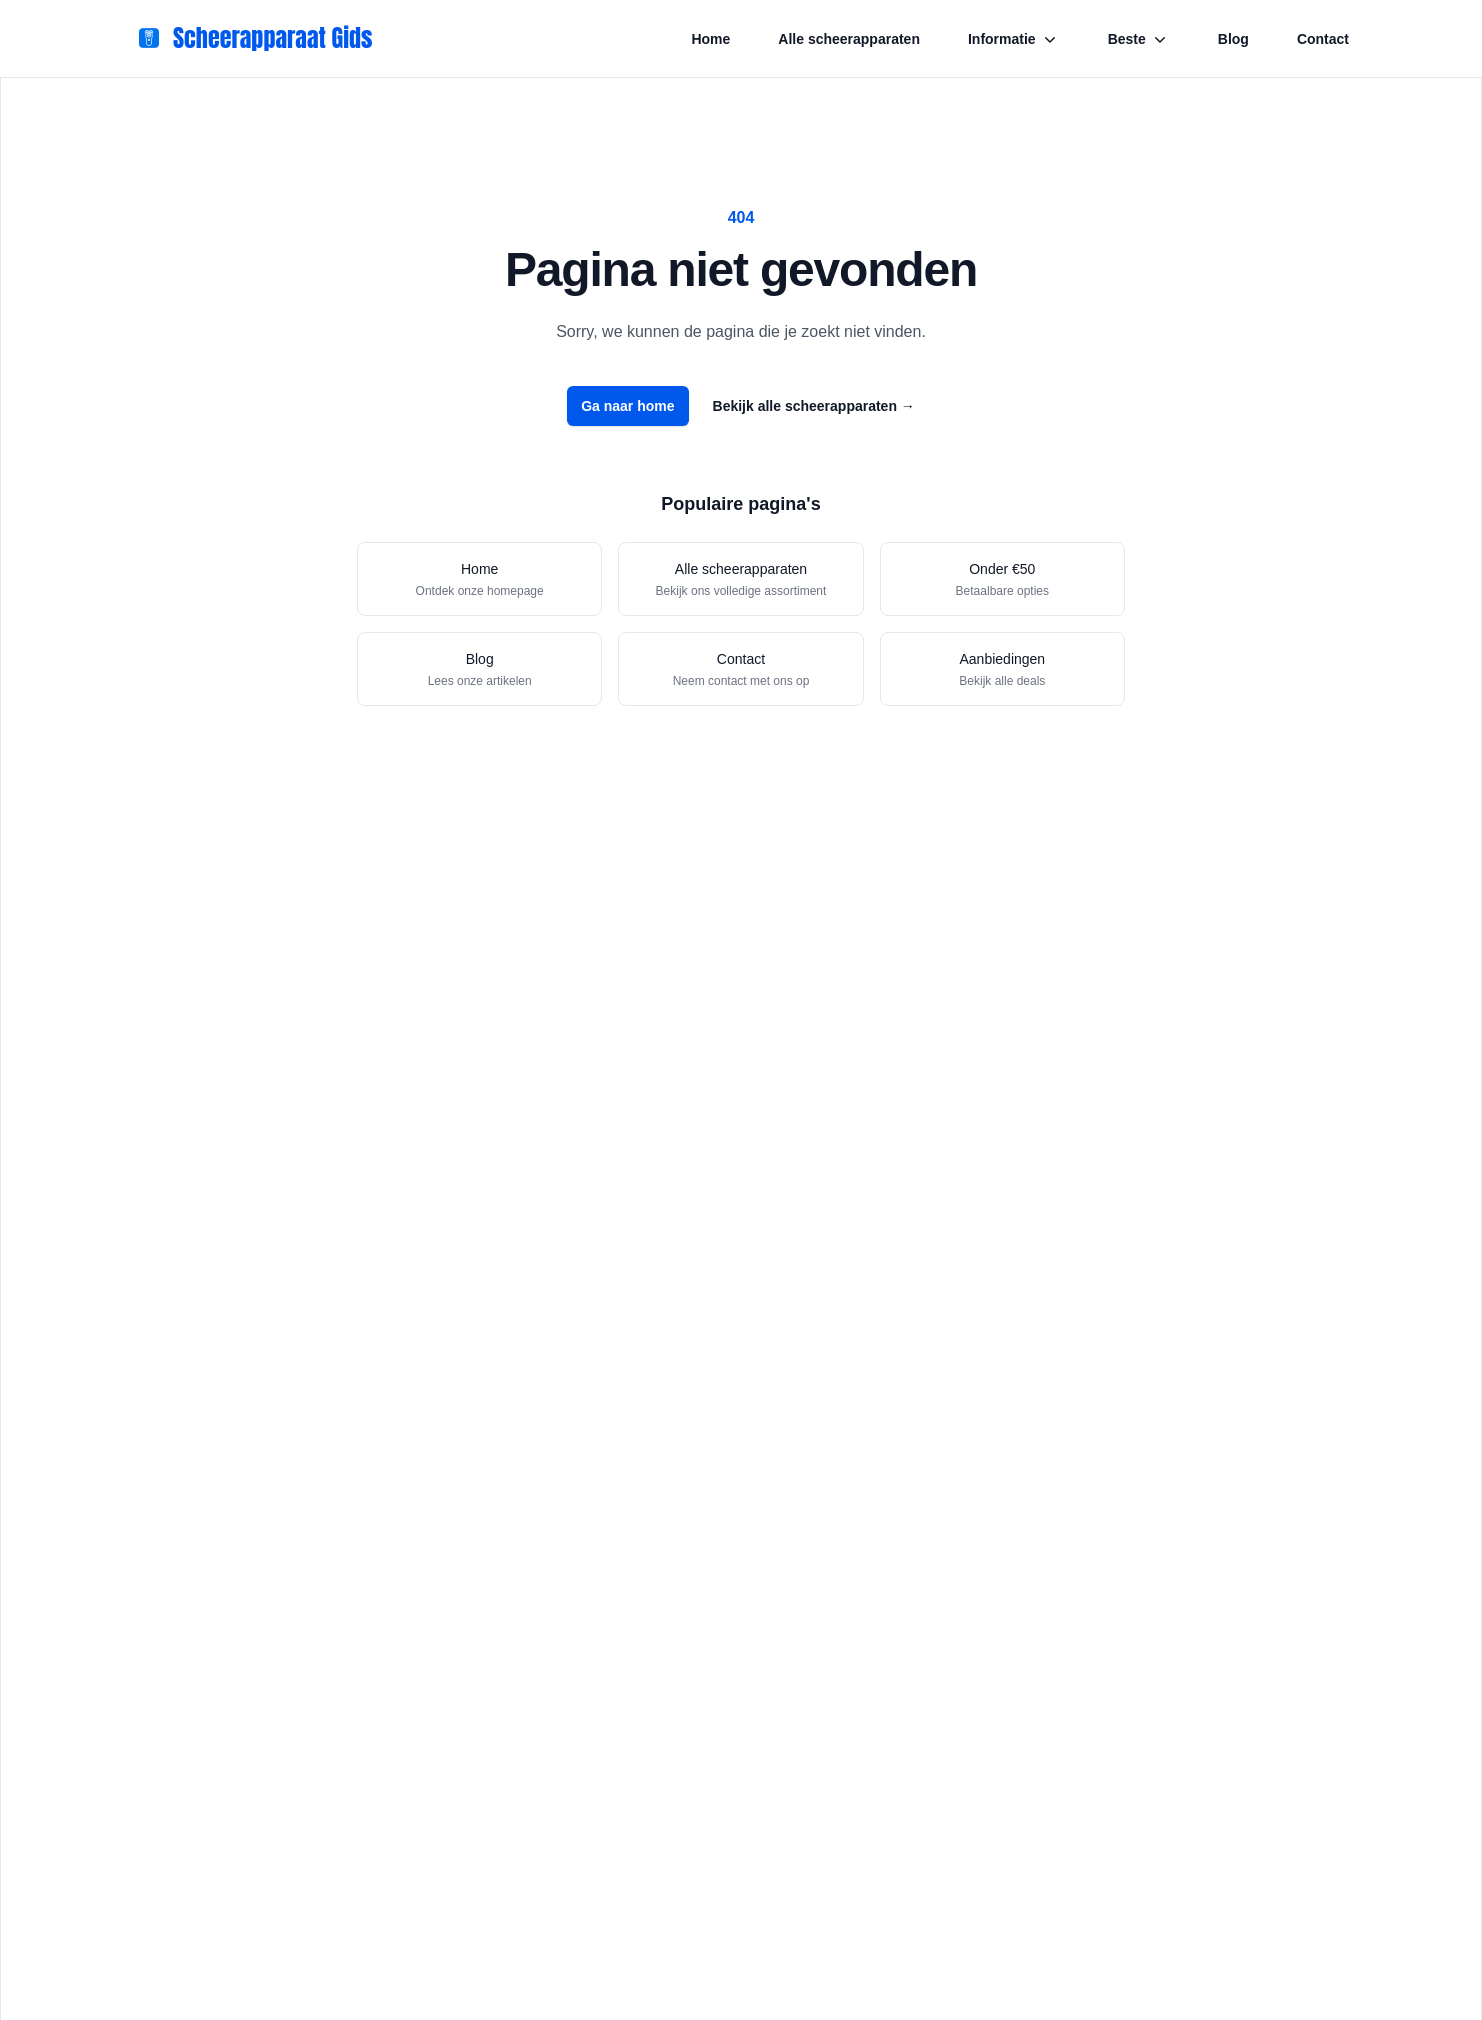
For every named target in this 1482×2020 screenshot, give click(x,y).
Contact (1323, 39)
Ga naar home (627, 406)
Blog (1233, 39)
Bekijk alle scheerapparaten (814, 406)
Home (710, 39)
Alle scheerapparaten (849, 39)
